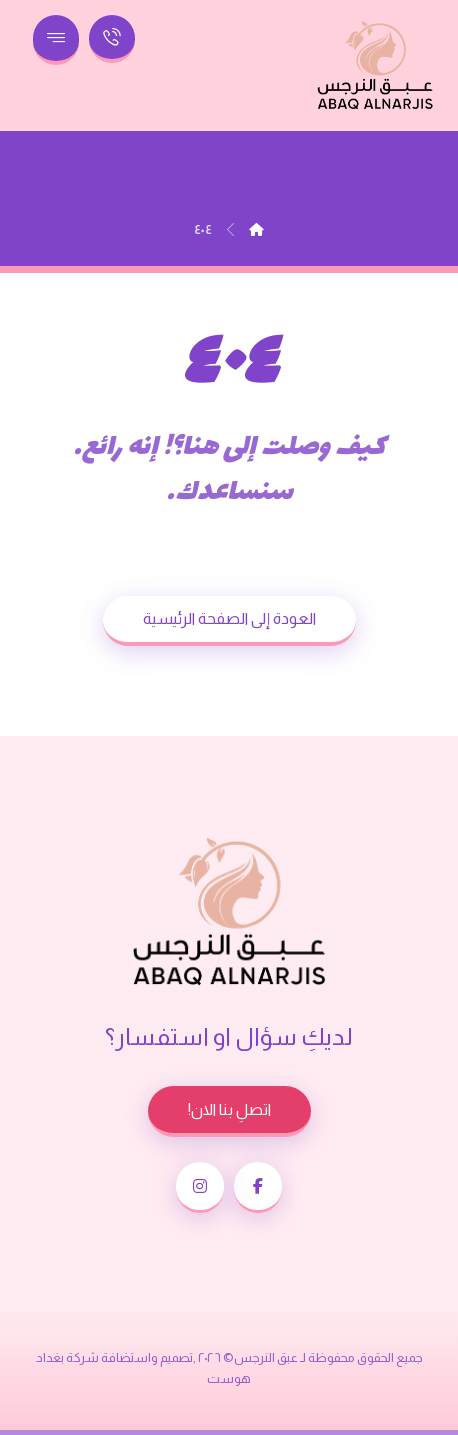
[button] (258, 1187)
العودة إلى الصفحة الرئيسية (229, 618)
